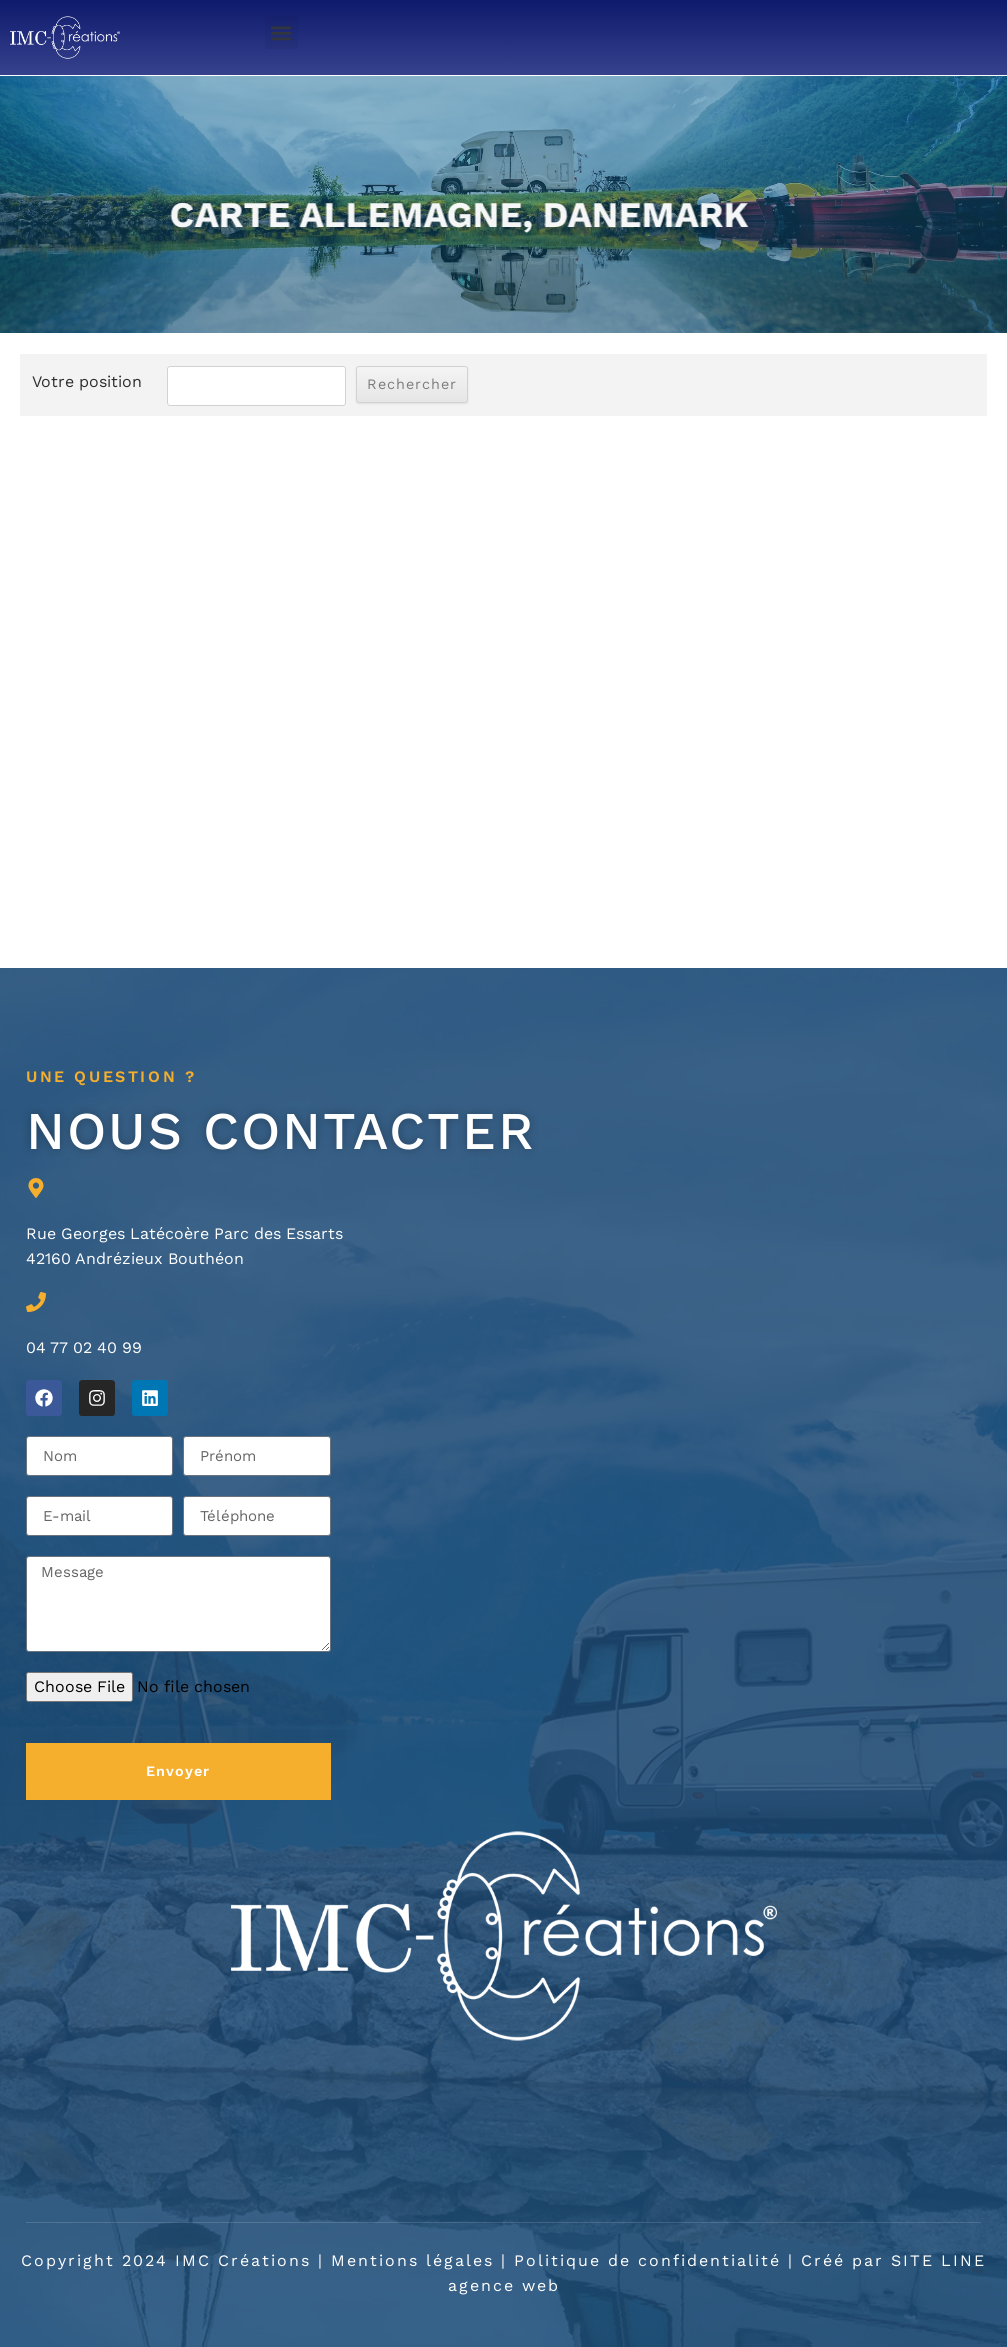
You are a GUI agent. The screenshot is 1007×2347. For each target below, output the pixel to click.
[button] (281, 32)
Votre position (87, 381)
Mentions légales (412, 2260)
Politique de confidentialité (647, 2260)
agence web (504, 2285)
